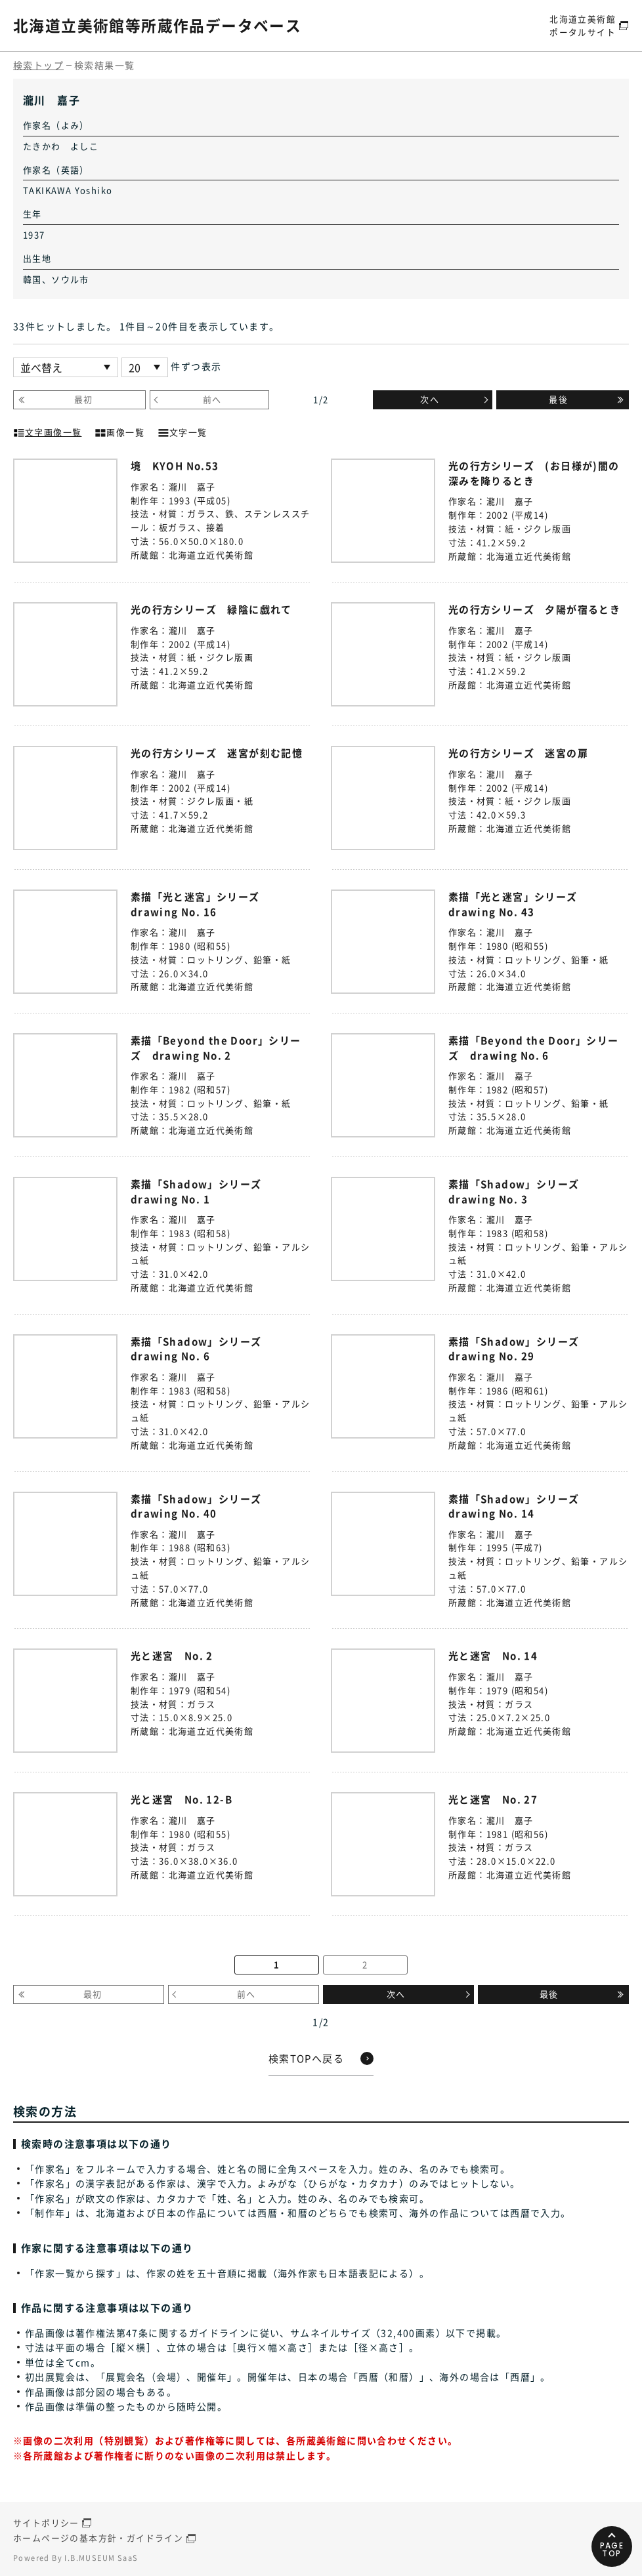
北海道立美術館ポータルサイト (582, 25)
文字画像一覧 (47, 431)
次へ (429, 399)
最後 (558, 399)
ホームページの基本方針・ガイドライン (98, 2537)
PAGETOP (612, 2548)
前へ (212, 399)
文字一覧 (182, 431)
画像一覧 (119, 431)
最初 (83, 399)
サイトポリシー (46, 2522)
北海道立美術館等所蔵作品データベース (163, 25)
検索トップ (38, 65)
